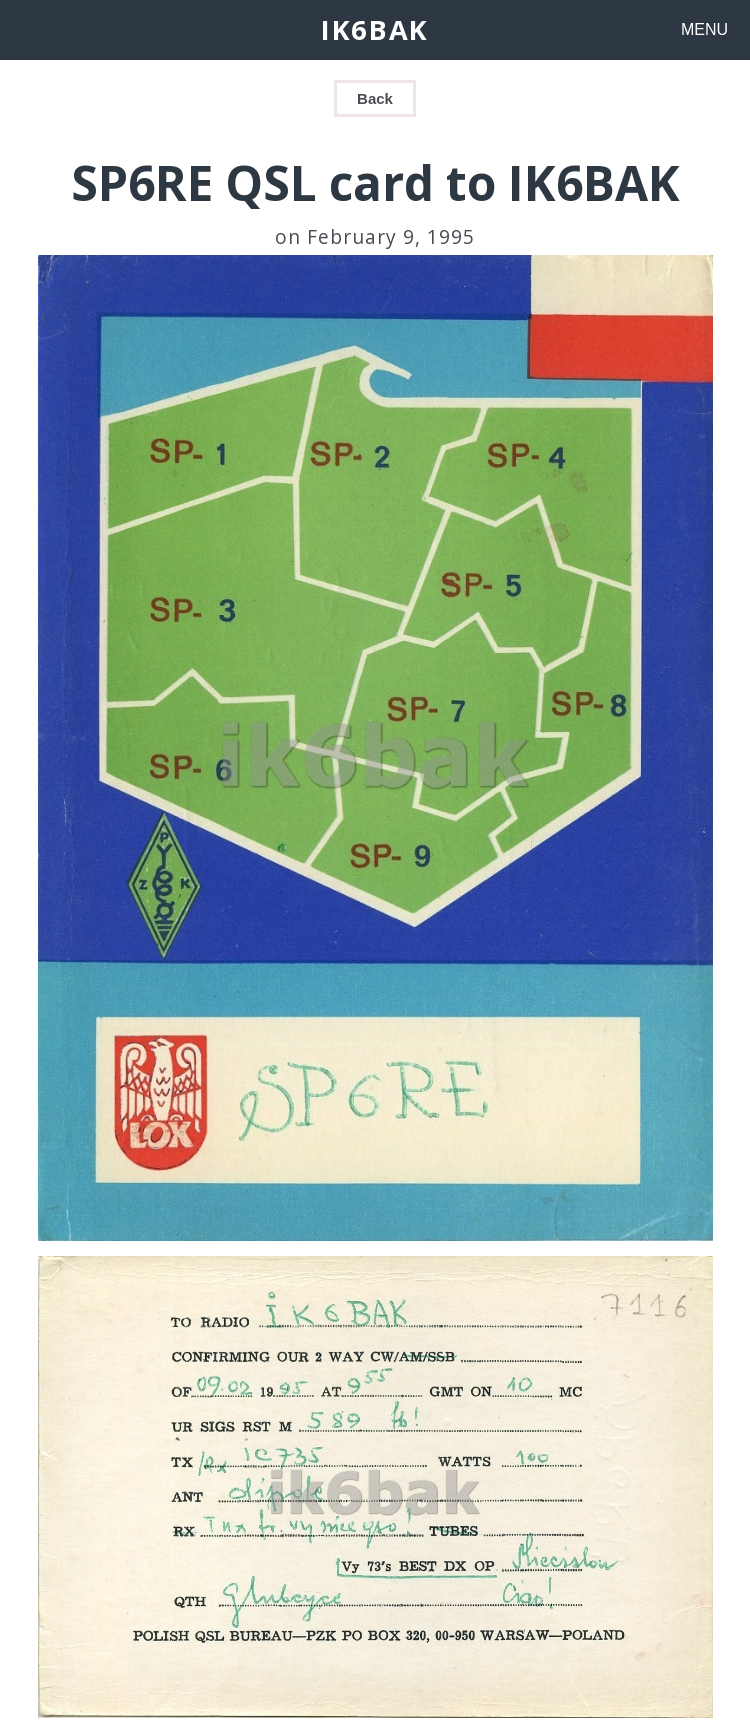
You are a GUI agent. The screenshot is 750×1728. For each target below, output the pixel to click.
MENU (704, 29)
